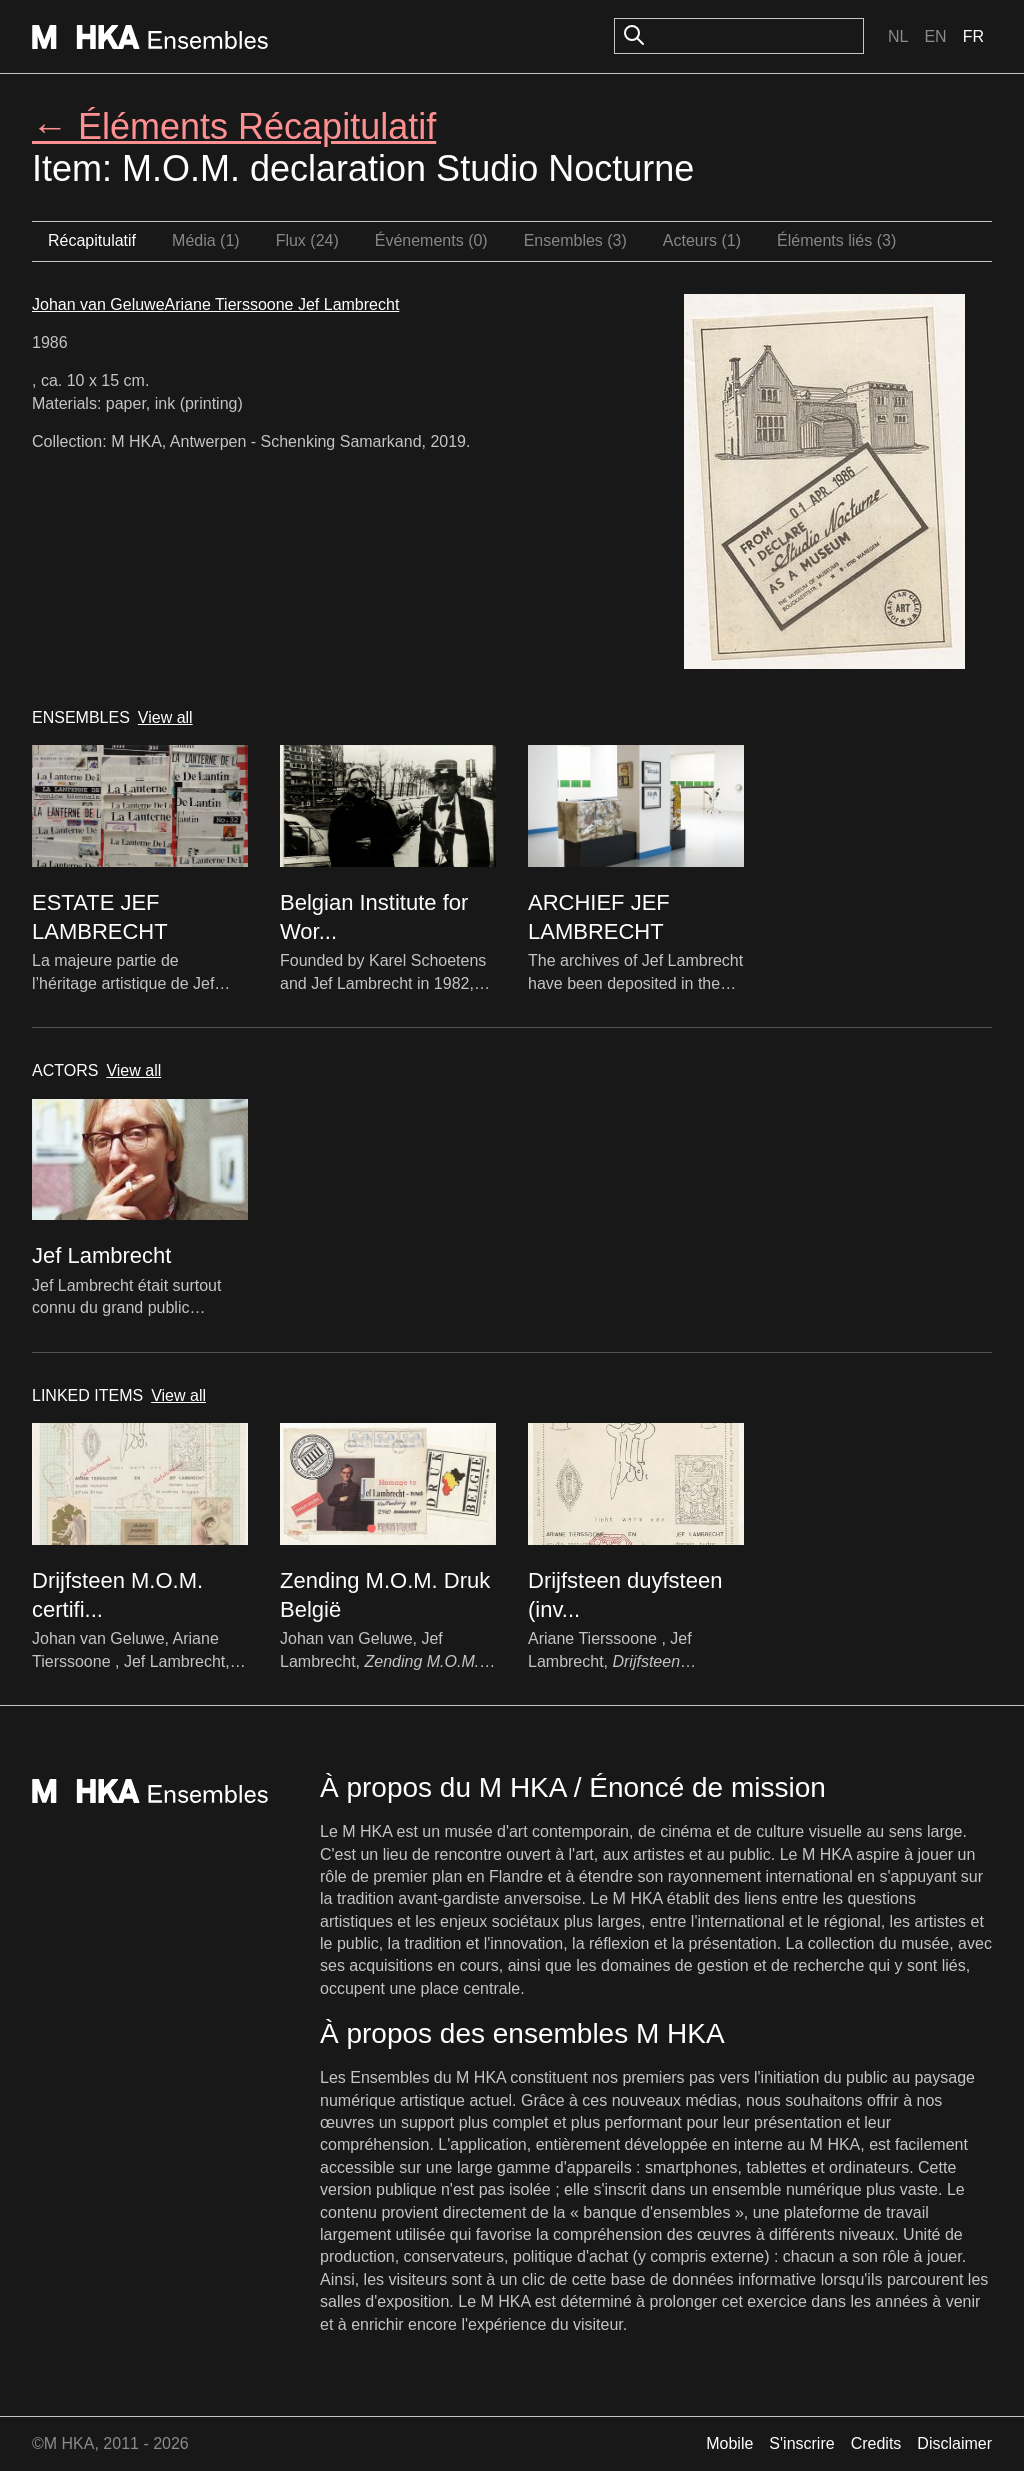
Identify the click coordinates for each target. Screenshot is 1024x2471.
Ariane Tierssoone (231, 304)
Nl (898, 36)
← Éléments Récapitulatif (234, 126)
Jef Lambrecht (348, 304)
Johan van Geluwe (98, 304)
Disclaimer (954, 2443)
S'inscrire (801, 2443)
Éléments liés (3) (836, 240)
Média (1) (206, 240)
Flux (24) (307, 240)
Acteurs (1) (702, 240)
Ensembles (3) (575, 240)
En (935, 36)
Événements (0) (431, 240)
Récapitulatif (92, 240)
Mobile (729, 2443)
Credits (876, 2443)
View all (165, 717)
